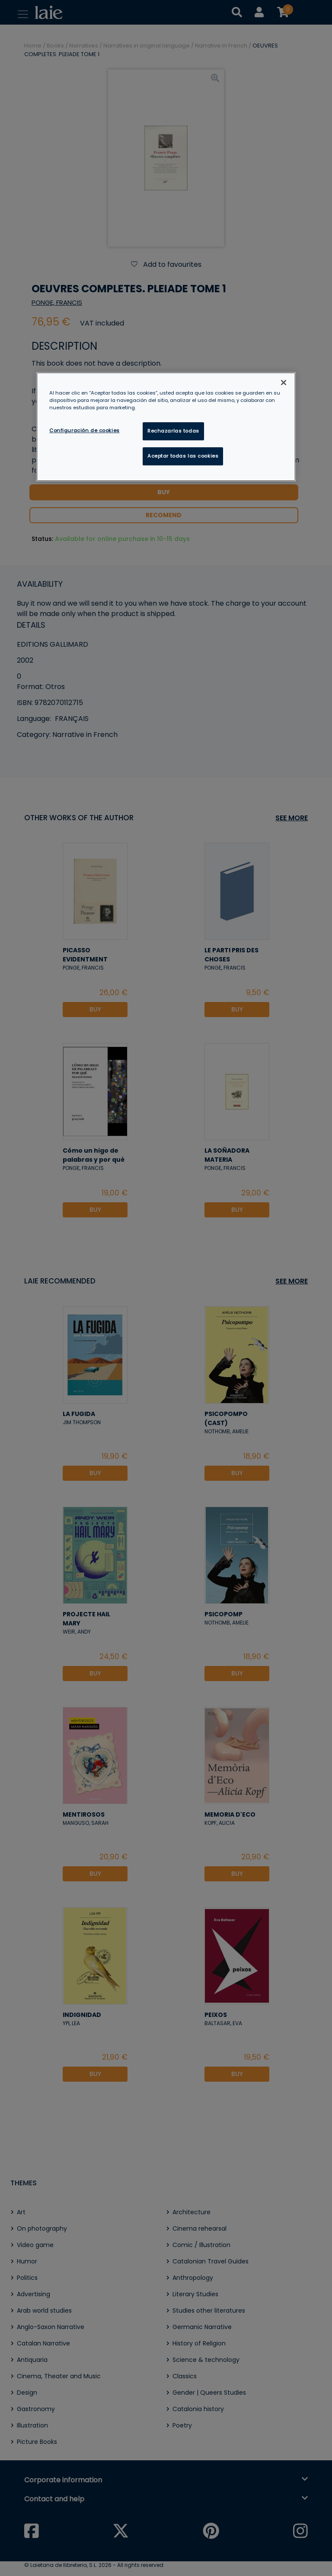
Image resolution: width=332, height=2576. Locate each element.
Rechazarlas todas (173, 430)
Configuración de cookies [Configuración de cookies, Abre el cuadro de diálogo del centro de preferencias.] (84, 430)
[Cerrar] (283, 382)
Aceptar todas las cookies (182, 455)
